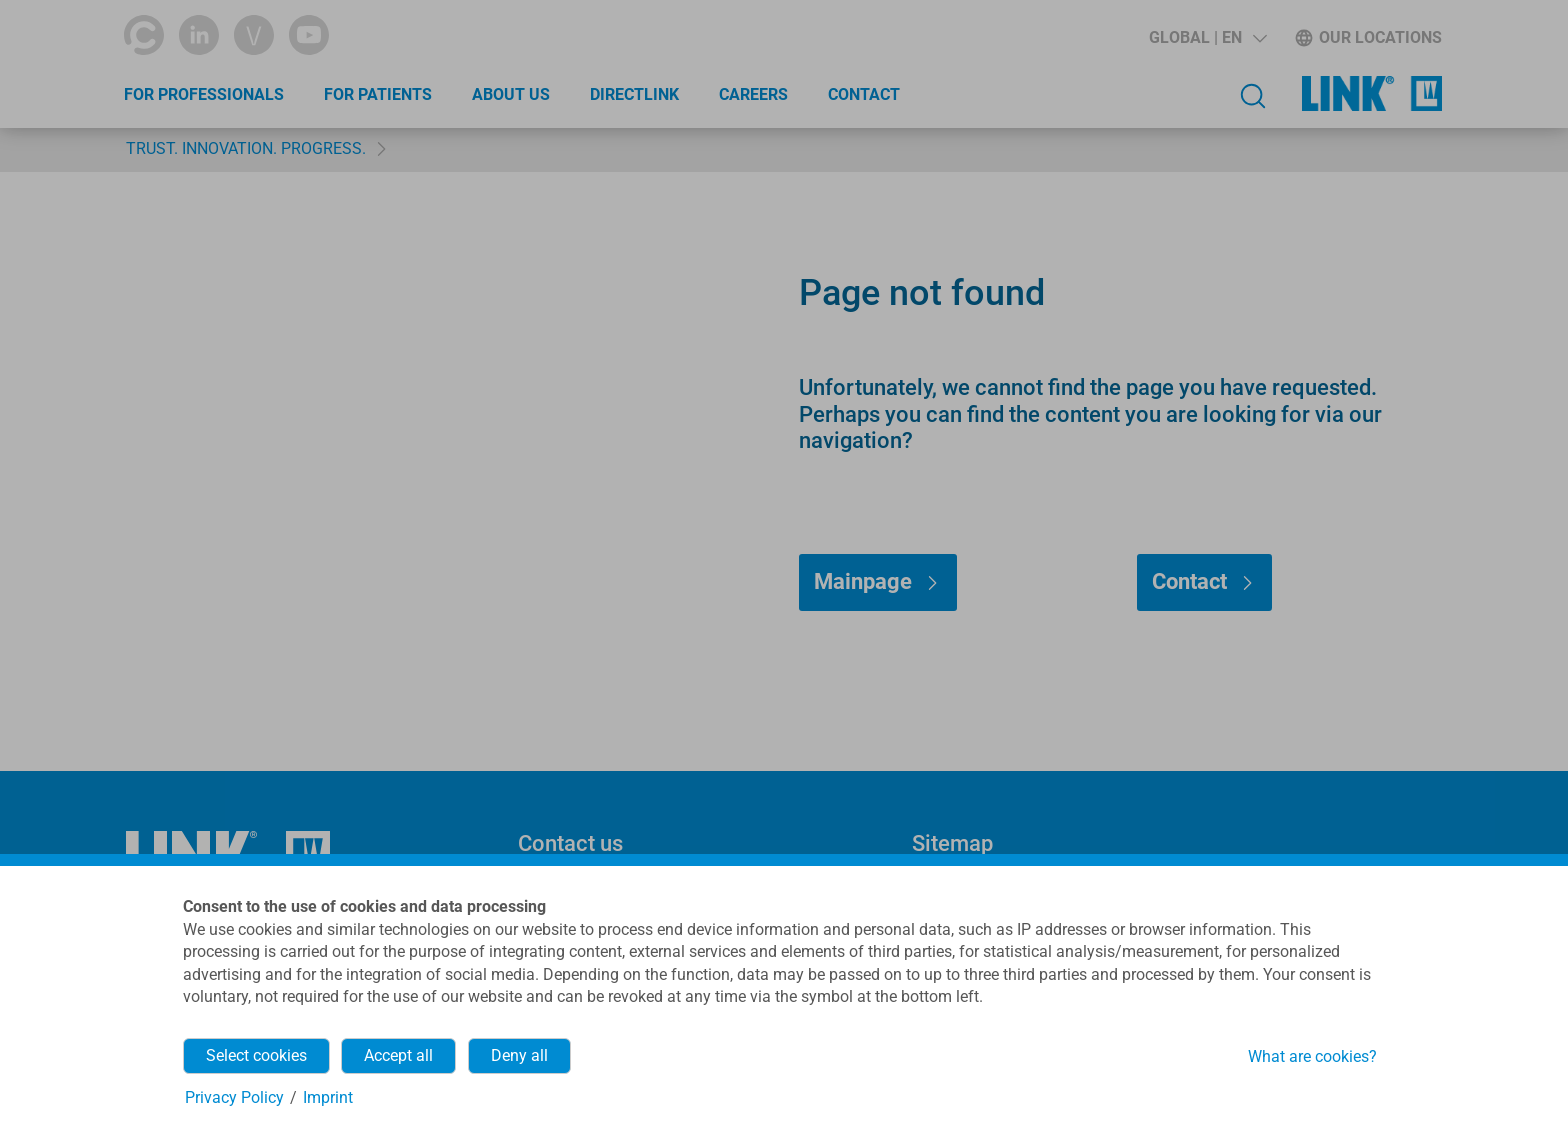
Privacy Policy (234, 1097)
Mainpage (863, 581)
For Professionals (204, 94)
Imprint (328, 1097)
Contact (864, 94)
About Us (511, 94)
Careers (753, 94)
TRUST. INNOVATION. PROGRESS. (246, 148)
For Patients (378, 94)
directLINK (634, 94)
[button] (1208, 38)
